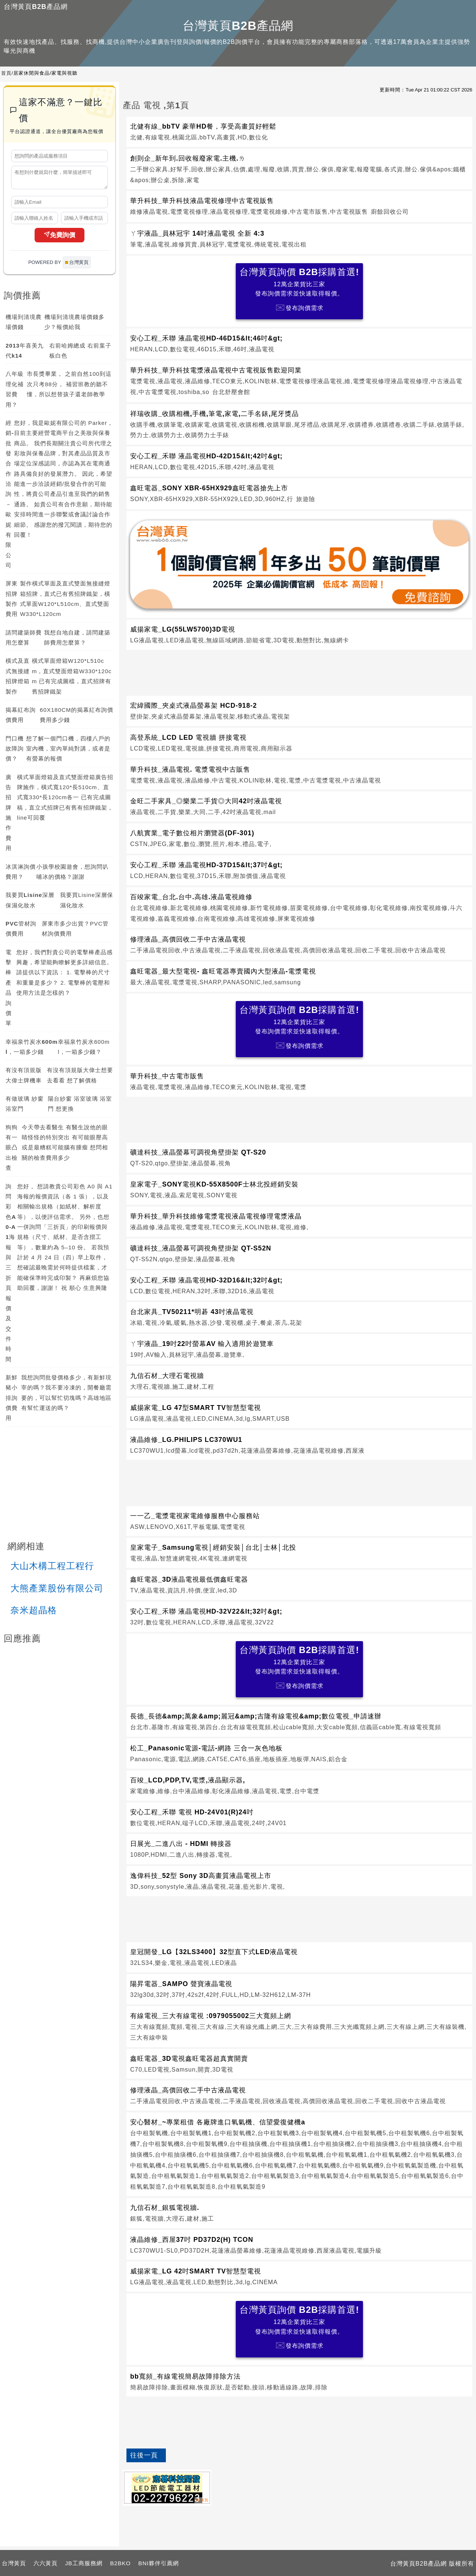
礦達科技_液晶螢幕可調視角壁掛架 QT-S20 (198, 1152)
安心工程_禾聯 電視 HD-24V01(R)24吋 (192, 1812)
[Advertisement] (299, 671)
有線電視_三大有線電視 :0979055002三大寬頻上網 (210, 2016)
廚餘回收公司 (390, 212)
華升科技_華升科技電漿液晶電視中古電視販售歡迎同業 (216, 370)
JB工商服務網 (84, 2563)
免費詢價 (59, 238)
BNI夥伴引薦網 (158, 2563)
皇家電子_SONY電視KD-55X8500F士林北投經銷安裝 (214, 1184)
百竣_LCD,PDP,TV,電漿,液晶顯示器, (187, 1780)
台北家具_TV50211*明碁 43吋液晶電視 (192, 1312)
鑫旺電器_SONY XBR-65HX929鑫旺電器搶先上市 (209, 488)
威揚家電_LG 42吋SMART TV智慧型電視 (195, 2271)
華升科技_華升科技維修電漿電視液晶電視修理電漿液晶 (216, 1216)
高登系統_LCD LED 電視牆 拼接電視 (188, 737)
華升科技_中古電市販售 (167, 1076)
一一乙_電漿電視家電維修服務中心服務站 (195, 1516)
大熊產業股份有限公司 (56, 1591)
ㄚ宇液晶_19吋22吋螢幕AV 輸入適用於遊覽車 (202, 1343)
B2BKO (120, 2563)
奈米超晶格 (33, 1613)
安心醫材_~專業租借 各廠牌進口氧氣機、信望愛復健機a (217, 2122)
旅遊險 (305, 499)
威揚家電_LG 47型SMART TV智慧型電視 (195, 1407)
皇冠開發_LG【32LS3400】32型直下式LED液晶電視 (214, 1952)
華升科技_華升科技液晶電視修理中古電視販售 (202, 200)
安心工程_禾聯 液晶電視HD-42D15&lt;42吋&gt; (206, 456)
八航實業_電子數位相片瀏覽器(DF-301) (192, 833)
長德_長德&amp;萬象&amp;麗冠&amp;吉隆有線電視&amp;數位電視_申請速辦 (256, 1716)
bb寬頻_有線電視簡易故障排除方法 (185, 2376)
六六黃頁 (45, 2563)
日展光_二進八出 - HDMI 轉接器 (181, 1843)
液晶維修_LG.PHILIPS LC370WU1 (186, 1439)
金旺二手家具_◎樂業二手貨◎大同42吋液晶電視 (206, 801)
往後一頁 (144, 2455)
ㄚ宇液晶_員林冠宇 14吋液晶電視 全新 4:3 (197, 233)
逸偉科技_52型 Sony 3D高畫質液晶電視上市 (200, 1875)
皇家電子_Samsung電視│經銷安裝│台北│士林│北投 (213, 1547)
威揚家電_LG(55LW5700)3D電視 (182, 629)
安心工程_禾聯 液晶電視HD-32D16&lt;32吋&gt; (206, 1280)
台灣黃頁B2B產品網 (36, 6)
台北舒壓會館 (231, 392)
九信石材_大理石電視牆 (167, 1375)
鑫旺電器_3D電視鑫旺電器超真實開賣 (189, 2058)
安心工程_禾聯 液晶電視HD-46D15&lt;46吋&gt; (206, 338)
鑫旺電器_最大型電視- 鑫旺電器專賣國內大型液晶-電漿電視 (223, 971)
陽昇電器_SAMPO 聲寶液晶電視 (181, 1984)
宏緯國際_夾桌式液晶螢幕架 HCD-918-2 (193, 705)
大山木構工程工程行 (52, 1569)
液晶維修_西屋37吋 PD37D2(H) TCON (191, 2239)
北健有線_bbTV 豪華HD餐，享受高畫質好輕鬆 (203, 126)
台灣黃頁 (14, 2563)
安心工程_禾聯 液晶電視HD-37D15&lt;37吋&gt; (206, 865)
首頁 (6, 73)
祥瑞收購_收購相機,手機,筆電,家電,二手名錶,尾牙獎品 (214, 413)
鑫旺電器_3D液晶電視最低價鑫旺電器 (189, 1579)
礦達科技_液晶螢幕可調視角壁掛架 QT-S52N (200, 1248)
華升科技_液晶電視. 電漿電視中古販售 (190, 769)
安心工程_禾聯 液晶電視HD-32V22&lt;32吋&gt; (206, 1611)
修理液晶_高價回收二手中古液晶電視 (188, 939)
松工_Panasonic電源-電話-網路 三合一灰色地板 (206, 1748)
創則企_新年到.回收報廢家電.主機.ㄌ (187, 158)
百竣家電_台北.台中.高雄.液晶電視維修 (191, 897)
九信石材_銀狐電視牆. (164, 2207)
